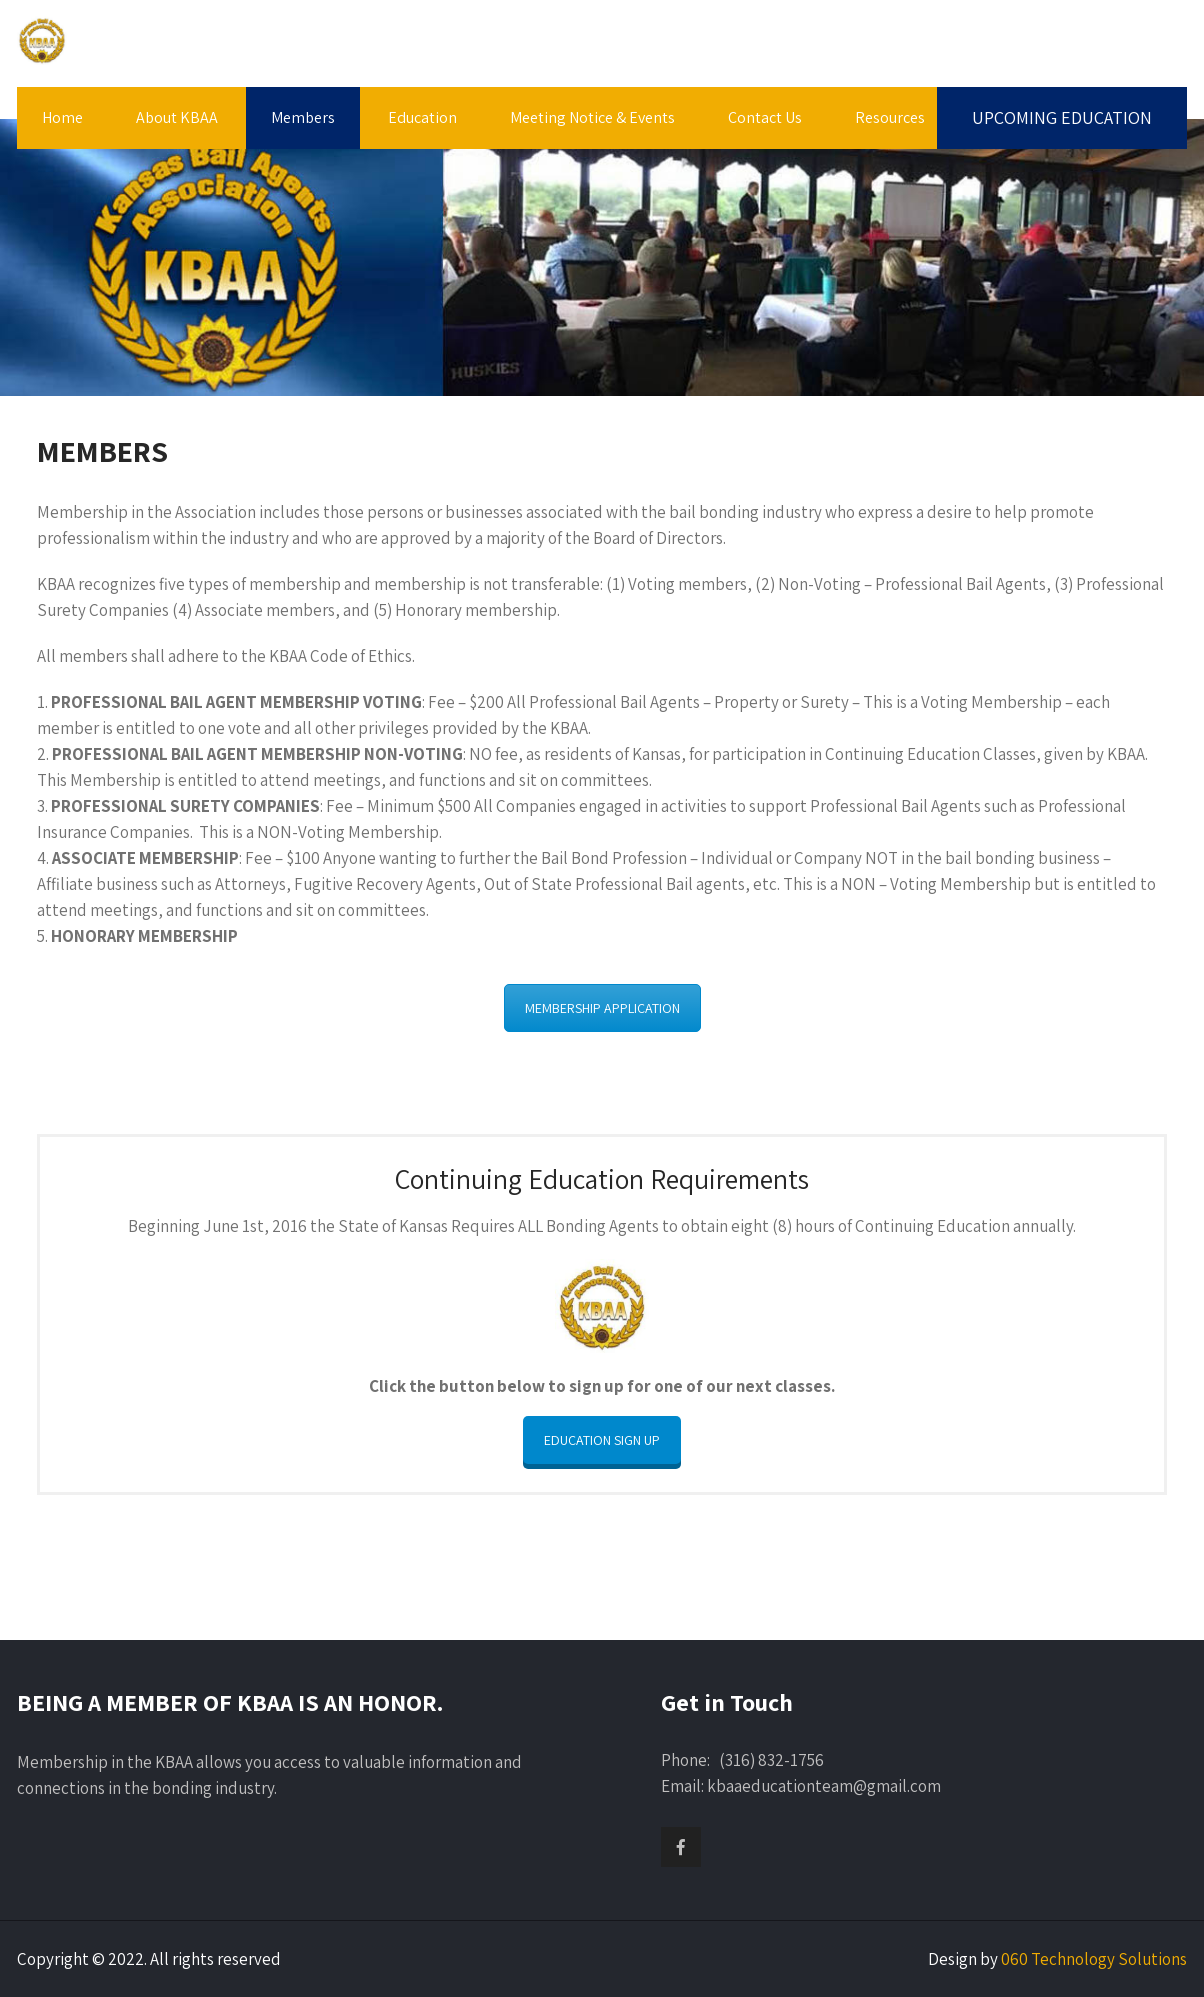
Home (62, 117)
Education (422, 117)
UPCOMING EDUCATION (1062, 117)
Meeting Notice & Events (592, 117)
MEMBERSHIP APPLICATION (602, 1008)
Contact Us (765, 117)
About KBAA (177, 117)
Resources (890, 117)
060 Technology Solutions (1094, 1959)
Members (303, 117)
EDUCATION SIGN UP (602, 1440)
